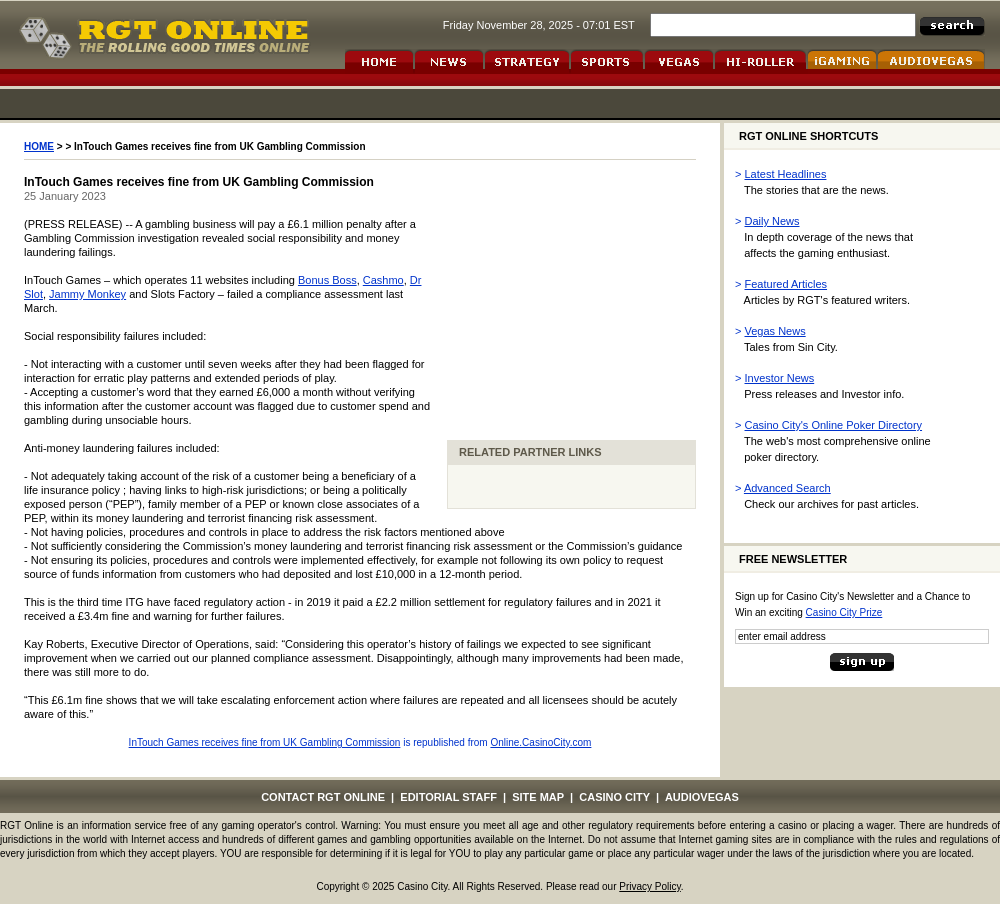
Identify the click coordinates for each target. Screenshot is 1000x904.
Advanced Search (787, 488)
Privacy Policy (650, 886)
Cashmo (383, 280)
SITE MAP (538, 797)
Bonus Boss (327, 280)
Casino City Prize (844, 612)
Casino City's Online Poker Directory (834, 425)
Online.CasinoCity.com (540, 742)
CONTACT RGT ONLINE (323, 797)
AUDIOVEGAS (702, 797)
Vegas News (775, 331)
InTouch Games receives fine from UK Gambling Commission (265, 742)
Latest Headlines (786, 174)
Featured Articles (786, 284)
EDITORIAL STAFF (448, 797)
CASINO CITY (614, 797)
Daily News (772, 221)
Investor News (780, 378)
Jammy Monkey (87, 294)
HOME (39, 146)
